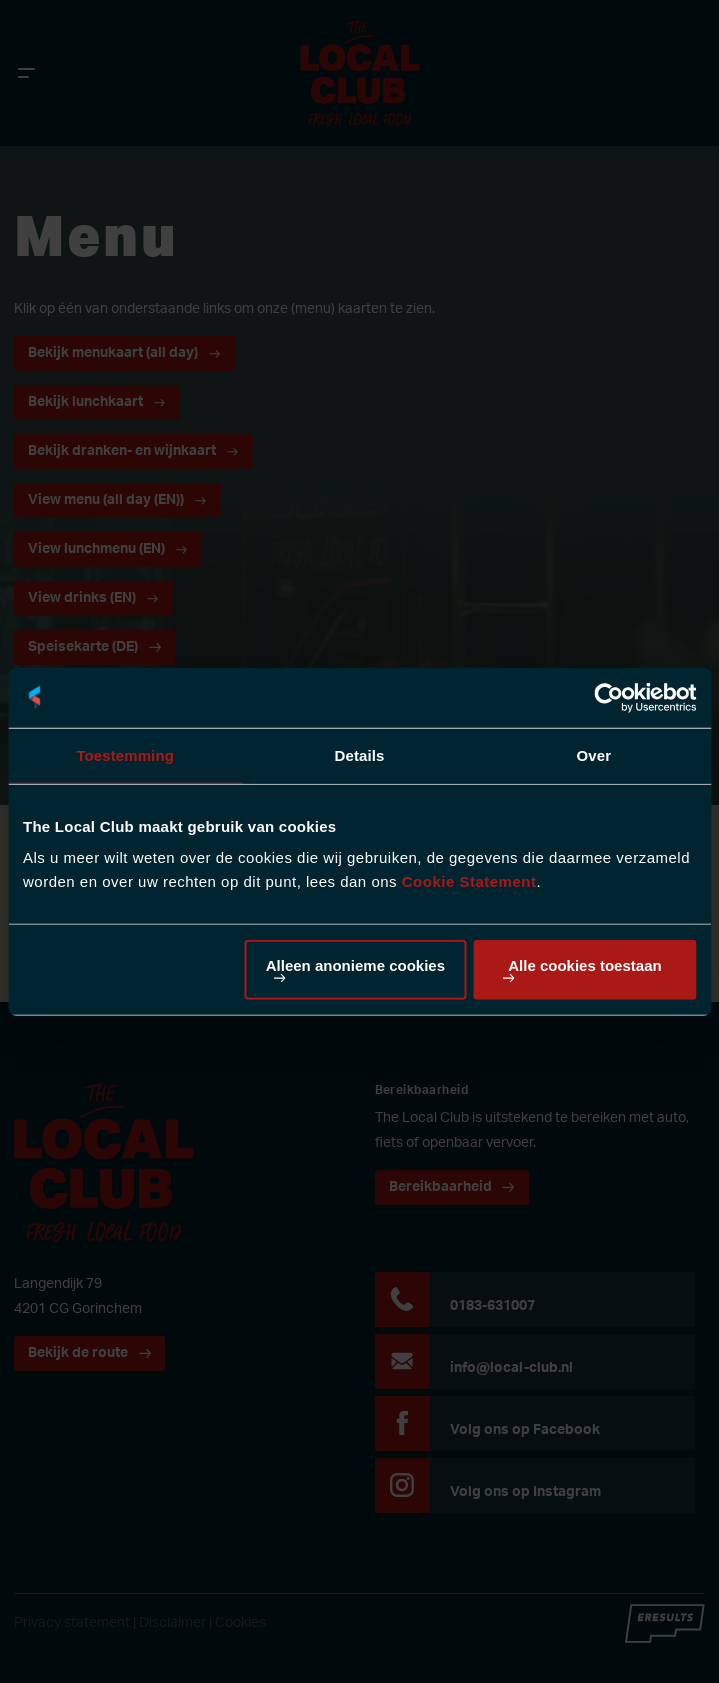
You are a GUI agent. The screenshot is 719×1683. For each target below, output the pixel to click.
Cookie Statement (469, 881)
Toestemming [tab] (125, 754)
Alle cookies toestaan (584, 965)
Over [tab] (594, 754)
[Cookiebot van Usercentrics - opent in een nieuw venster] (608, 697)
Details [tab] (360, 754)
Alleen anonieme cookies (355, 965)
